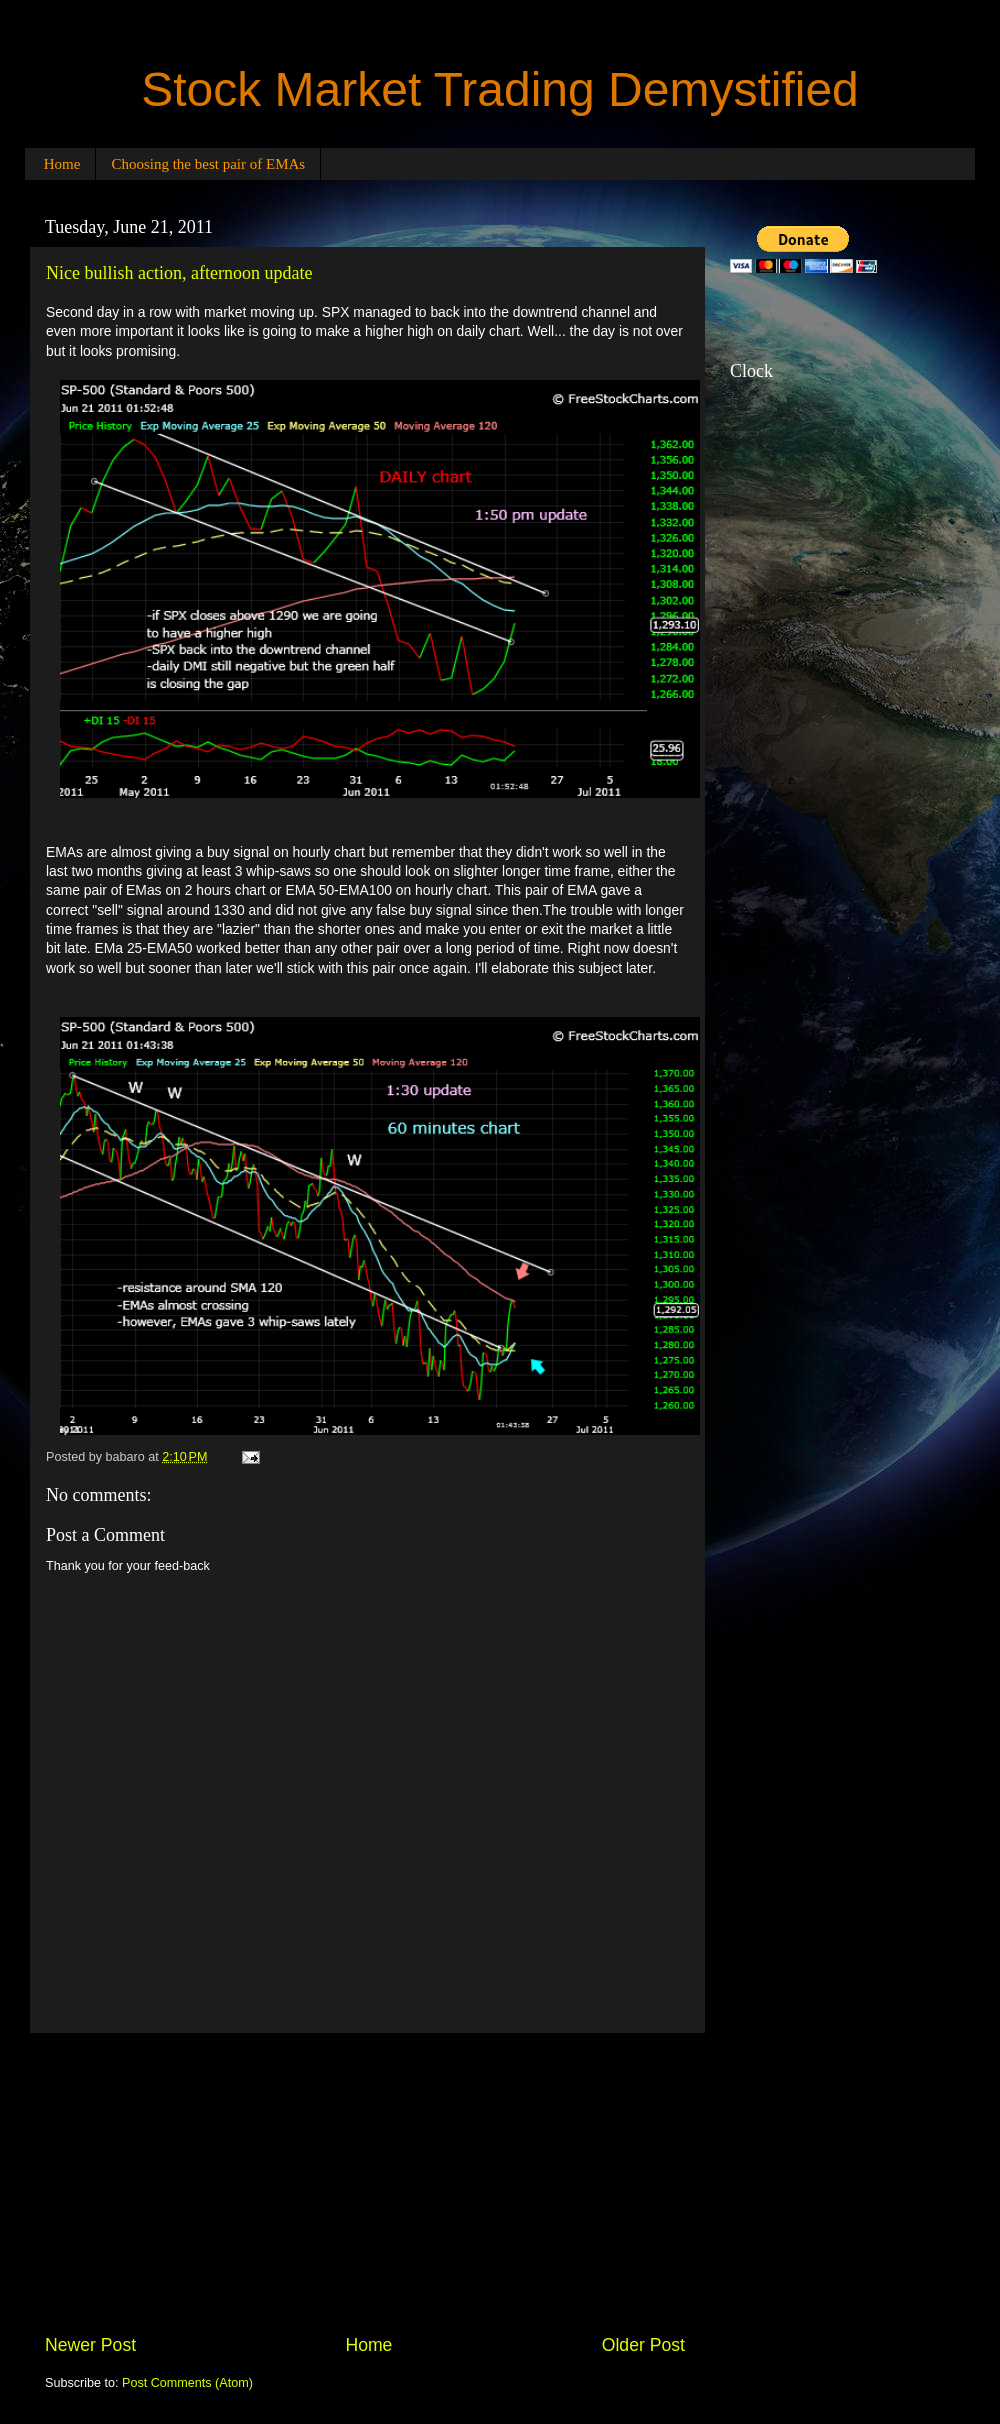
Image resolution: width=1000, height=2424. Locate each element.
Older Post (643, 2345)
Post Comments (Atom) (187, 2383)
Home (62, 164)
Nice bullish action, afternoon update (179, 273)
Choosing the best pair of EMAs (208, 164)
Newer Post (90, 2345)
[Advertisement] (365, 2183)
